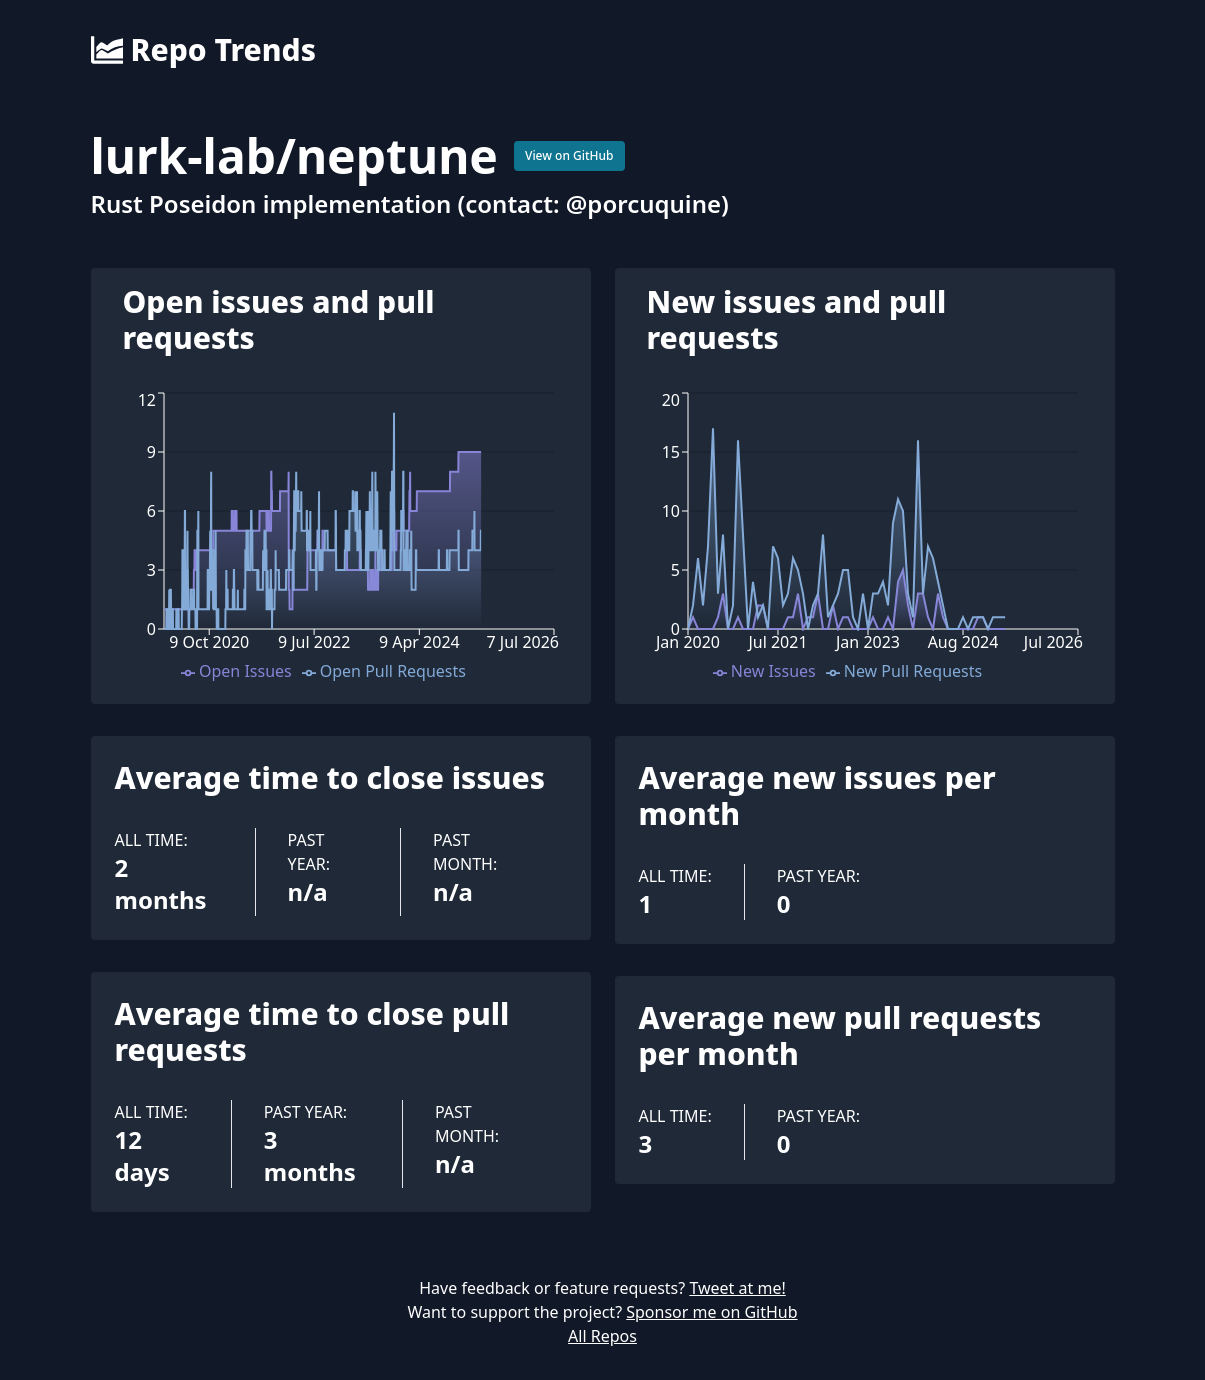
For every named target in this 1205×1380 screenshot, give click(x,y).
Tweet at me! (737, 1288)
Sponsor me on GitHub (711, 1312)
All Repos (602, 1336)
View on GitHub (569, 155)
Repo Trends (203, 50)
